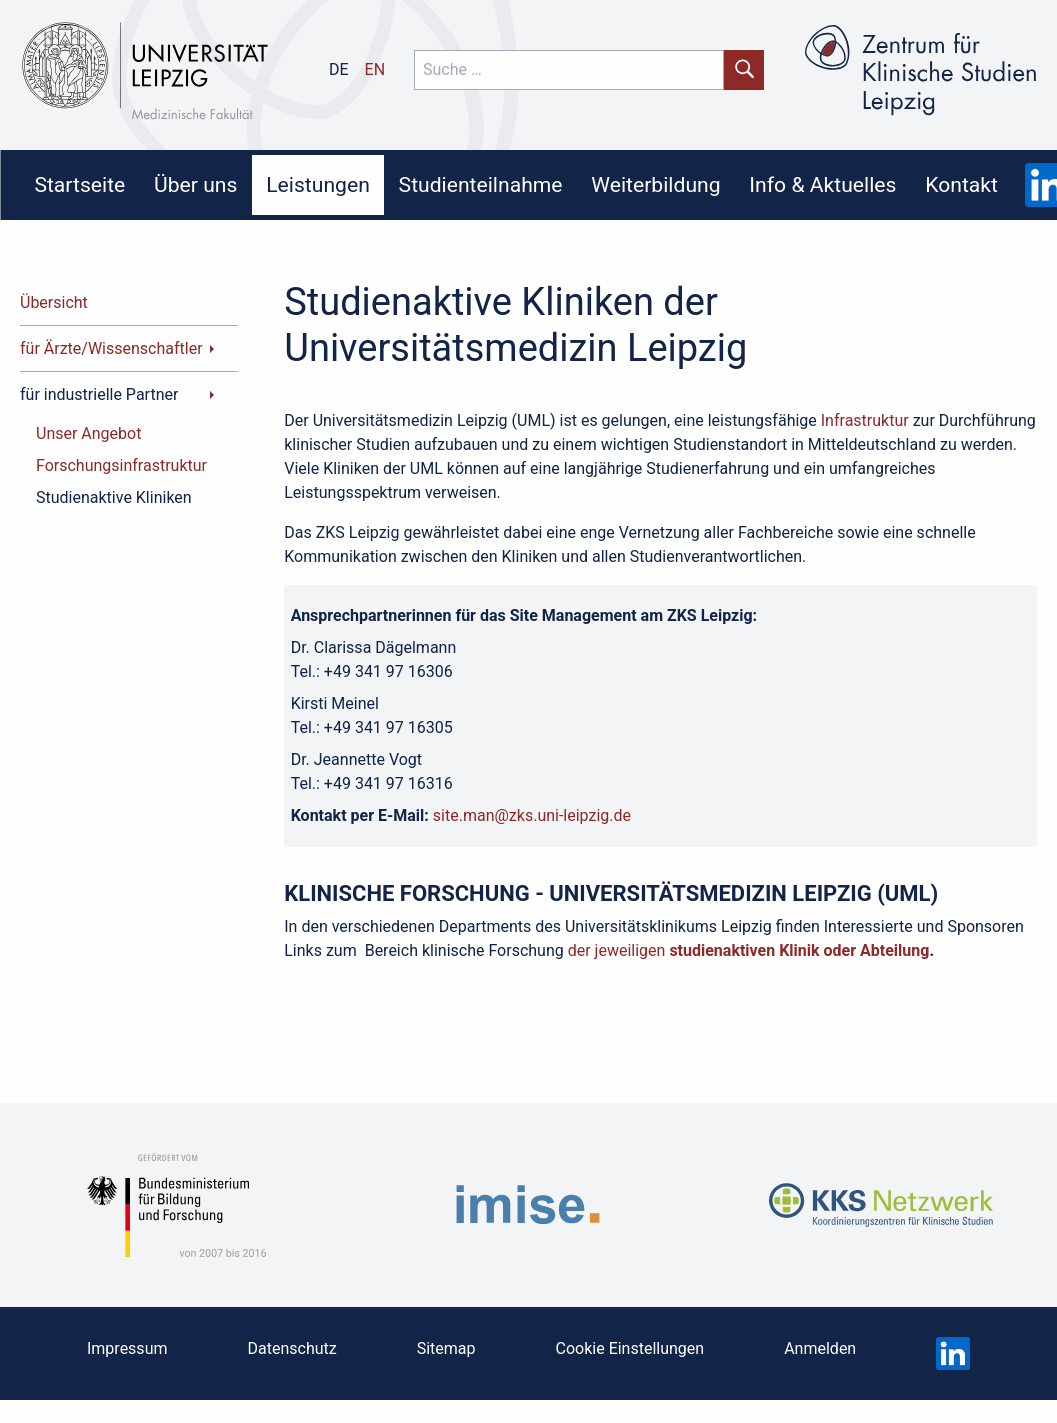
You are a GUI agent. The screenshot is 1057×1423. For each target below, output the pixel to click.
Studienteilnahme (481, 184)
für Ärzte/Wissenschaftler (111, 348)
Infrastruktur (865, 420)
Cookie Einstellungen (630, 1348)
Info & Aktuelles (822, 184)
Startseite (79, 184)
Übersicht (54, 302)
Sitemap (446, 1348)
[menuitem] (80, 185)
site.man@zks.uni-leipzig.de (532, 815)
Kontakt (961, 184)
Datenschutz (291, 1348)
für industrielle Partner (99, 394)
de (339, 69)
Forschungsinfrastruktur (121, 465)
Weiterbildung (655, 184)
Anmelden (820, 1348)
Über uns (195, 184)
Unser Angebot (88, 433)
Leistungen (318, 184)
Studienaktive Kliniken (114, 497)
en (375, 69)
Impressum (127, 1348)
